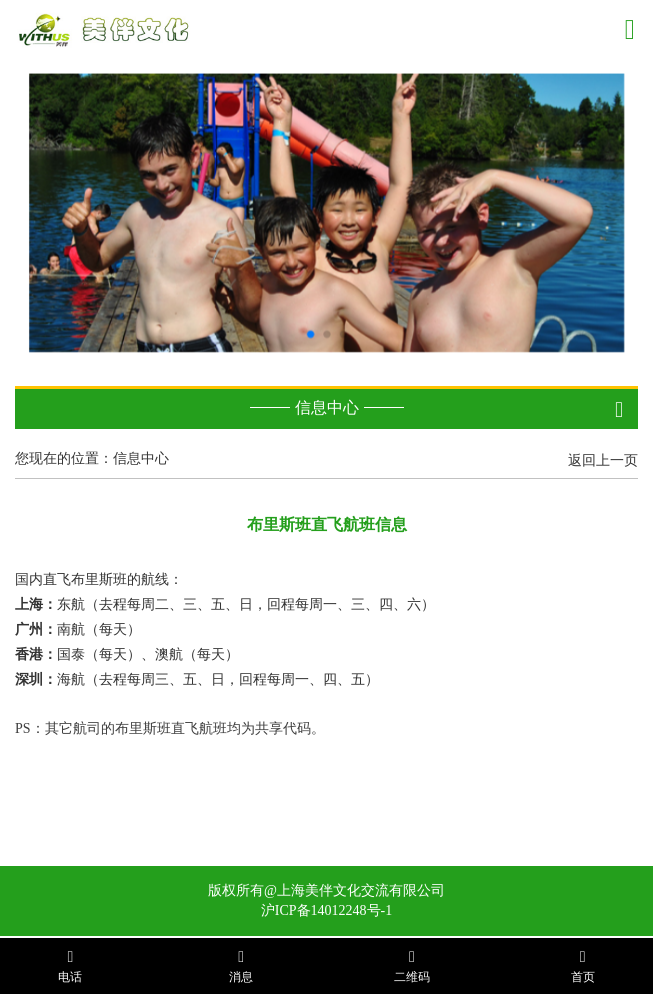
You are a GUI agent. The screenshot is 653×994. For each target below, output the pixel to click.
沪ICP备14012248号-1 (326, 910)
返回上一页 (603, 460)
